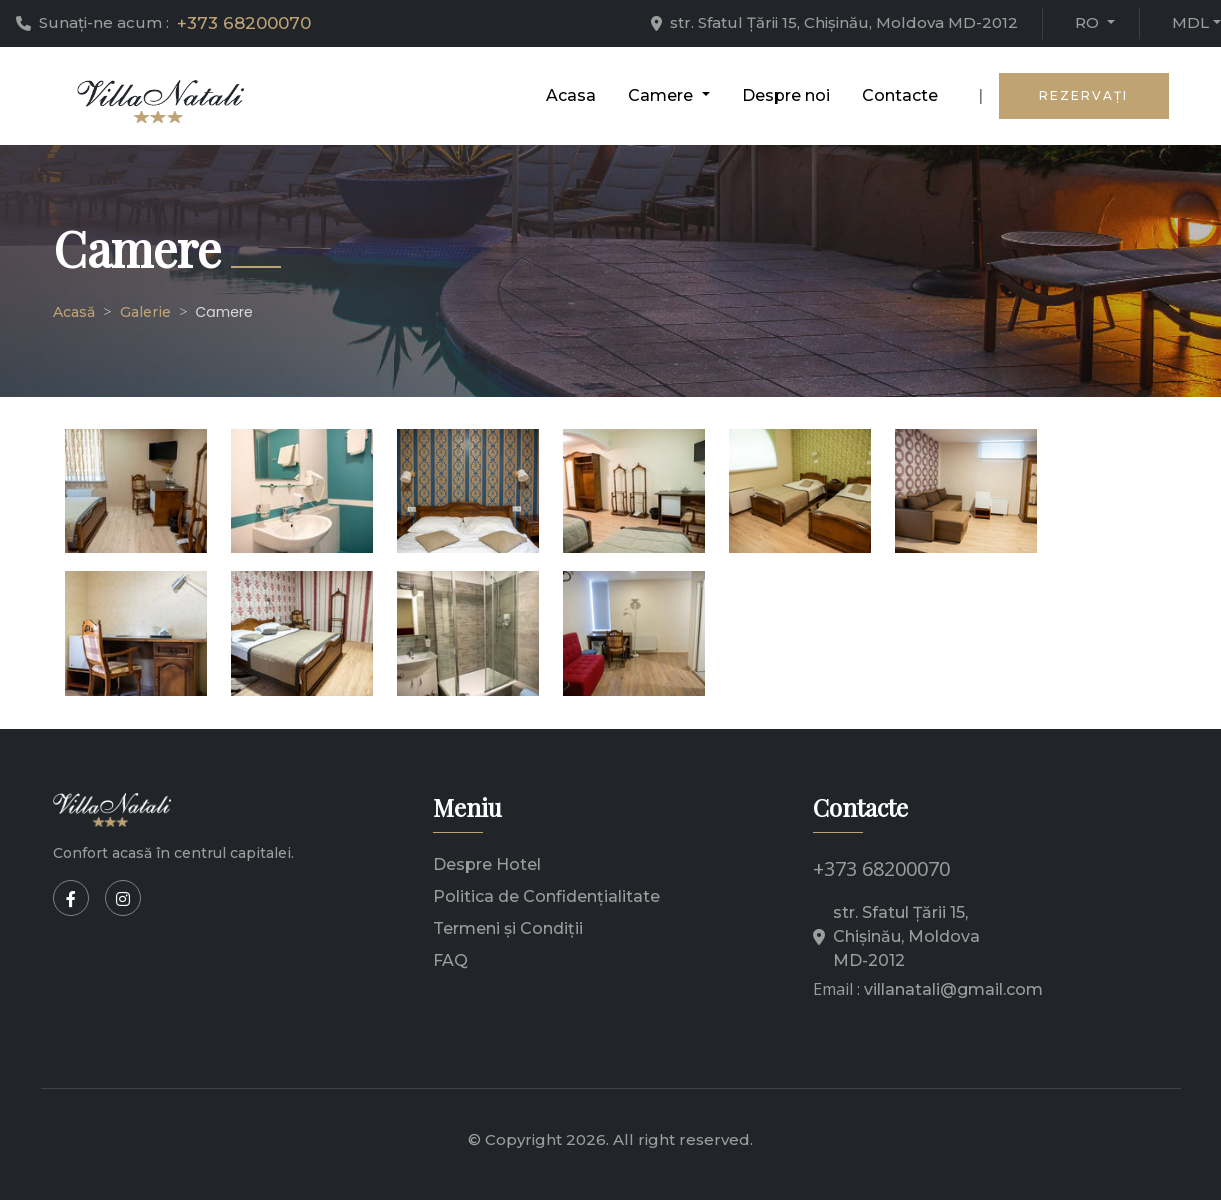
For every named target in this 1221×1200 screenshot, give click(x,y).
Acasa (571, 95)
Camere (224, 312)
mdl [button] (1190, 22)
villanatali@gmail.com (953, 989)
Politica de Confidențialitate (546, 896)
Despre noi (786, 95)
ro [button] (1089, 22)
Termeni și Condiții (508, 928)
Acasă (74, 312)
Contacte (900, 95)
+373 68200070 (244, 23)
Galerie (145, 312)
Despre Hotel (487, 864)
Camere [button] (662, 95)
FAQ (450, 960)
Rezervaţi (1083, 95)
